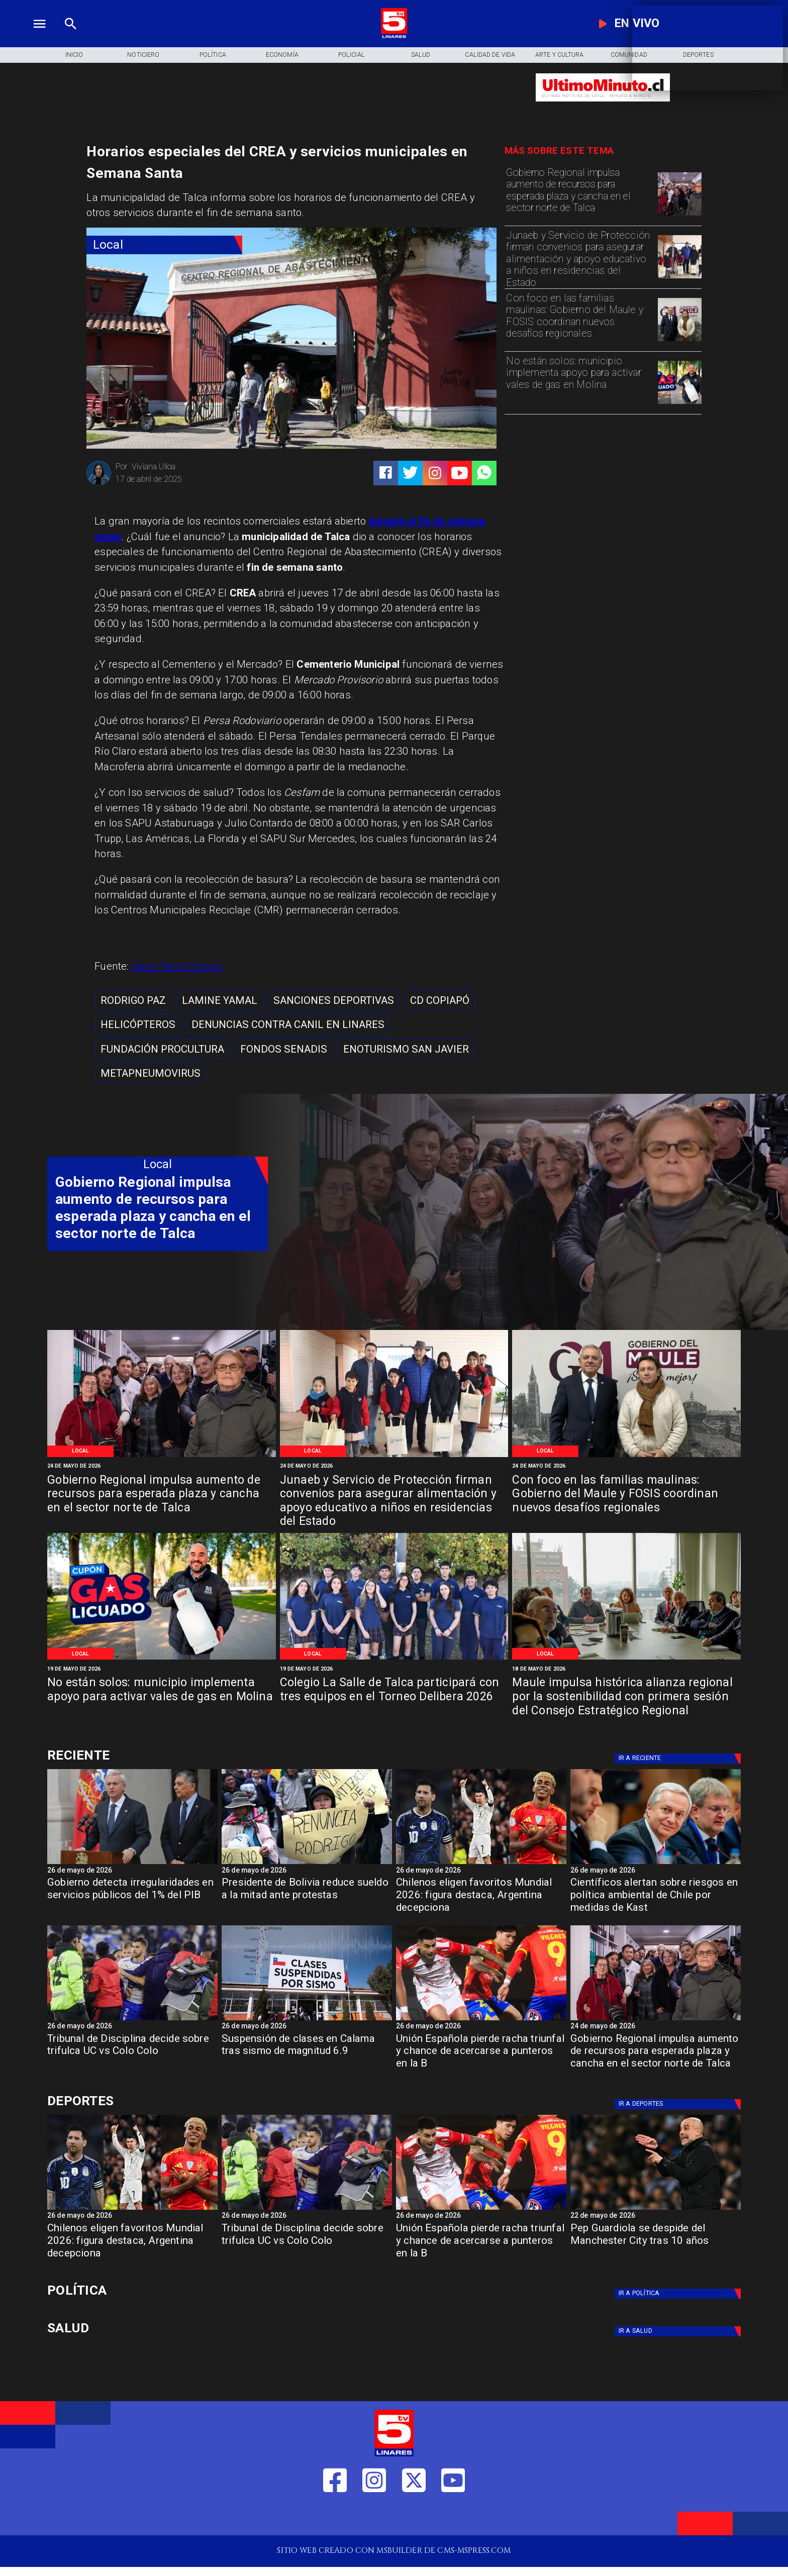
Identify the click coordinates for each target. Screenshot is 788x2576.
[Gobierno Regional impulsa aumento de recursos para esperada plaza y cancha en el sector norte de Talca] (579, 193)
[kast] (655, 1864)
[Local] (164, 245)
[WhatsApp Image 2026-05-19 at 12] (679, 403)
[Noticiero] (143, 55)
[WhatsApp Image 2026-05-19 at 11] (394, 1659)
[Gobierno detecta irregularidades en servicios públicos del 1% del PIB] (132, 1898)
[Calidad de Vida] (490, 55)
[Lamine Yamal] (219, 1000)
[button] (133, 1000)
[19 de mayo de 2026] (161, 1668)
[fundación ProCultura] (162, 1049)
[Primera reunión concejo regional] (626, 1659)
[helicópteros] (137, 1024)
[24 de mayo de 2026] (161, 1466)
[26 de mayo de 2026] (132, 1871)
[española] (481, 2020)
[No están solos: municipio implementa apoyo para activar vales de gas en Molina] (579, 381)
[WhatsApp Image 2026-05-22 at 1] (679, 341)
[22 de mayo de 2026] (655, 2216)
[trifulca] (132, 2020)
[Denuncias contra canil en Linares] (287, 1024)
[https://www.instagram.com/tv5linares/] (435, 473)
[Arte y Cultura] (559, 55)
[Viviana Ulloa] (98, 484)
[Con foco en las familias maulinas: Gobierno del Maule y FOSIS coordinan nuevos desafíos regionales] (579, 318)
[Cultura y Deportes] (157, 1755)
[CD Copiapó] (439, 1000)
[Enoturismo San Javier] (406, 1049)
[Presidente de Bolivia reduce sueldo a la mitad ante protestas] (307, 1864)
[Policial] (351, 55)
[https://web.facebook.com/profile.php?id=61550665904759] (335, 2516)
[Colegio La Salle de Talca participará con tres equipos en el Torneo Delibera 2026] (394, 1697)
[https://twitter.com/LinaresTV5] (414, 2516)
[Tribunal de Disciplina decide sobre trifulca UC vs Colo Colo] (132, 2054)
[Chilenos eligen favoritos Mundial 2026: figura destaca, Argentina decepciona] (481, 1898)
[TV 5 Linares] (70, 36)
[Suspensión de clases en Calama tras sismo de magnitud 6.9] (307, 2054)
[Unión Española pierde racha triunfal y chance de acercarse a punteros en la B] (481, 2054)
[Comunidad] (628, 55)
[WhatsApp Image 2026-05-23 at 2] (679, 215)
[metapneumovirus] (150, 1073)
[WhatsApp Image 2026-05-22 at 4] (679, 278)
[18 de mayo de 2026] (626, 1668)
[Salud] (420, 55)
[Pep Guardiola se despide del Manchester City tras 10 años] (655, 2209)
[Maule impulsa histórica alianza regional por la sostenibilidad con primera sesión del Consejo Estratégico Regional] (626, 1697)
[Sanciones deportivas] (333, 1000)
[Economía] (282, 55)
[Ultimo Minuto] (603, 107)
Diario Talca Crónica (177, 966)
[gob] (132, 1864)
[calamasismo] (307, 2020)
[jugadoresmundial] (481, 1864)
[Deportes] (679, 1759)
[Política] (212, 55)
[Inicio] (74, 55)
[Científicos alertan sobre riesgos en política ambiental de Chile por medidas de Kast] (655, 1898)
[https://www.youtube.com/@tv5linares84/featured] (459, 473)
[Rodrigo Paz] (133, 1000)
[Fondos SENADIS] (283, 1049)
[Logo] (394, 36)
